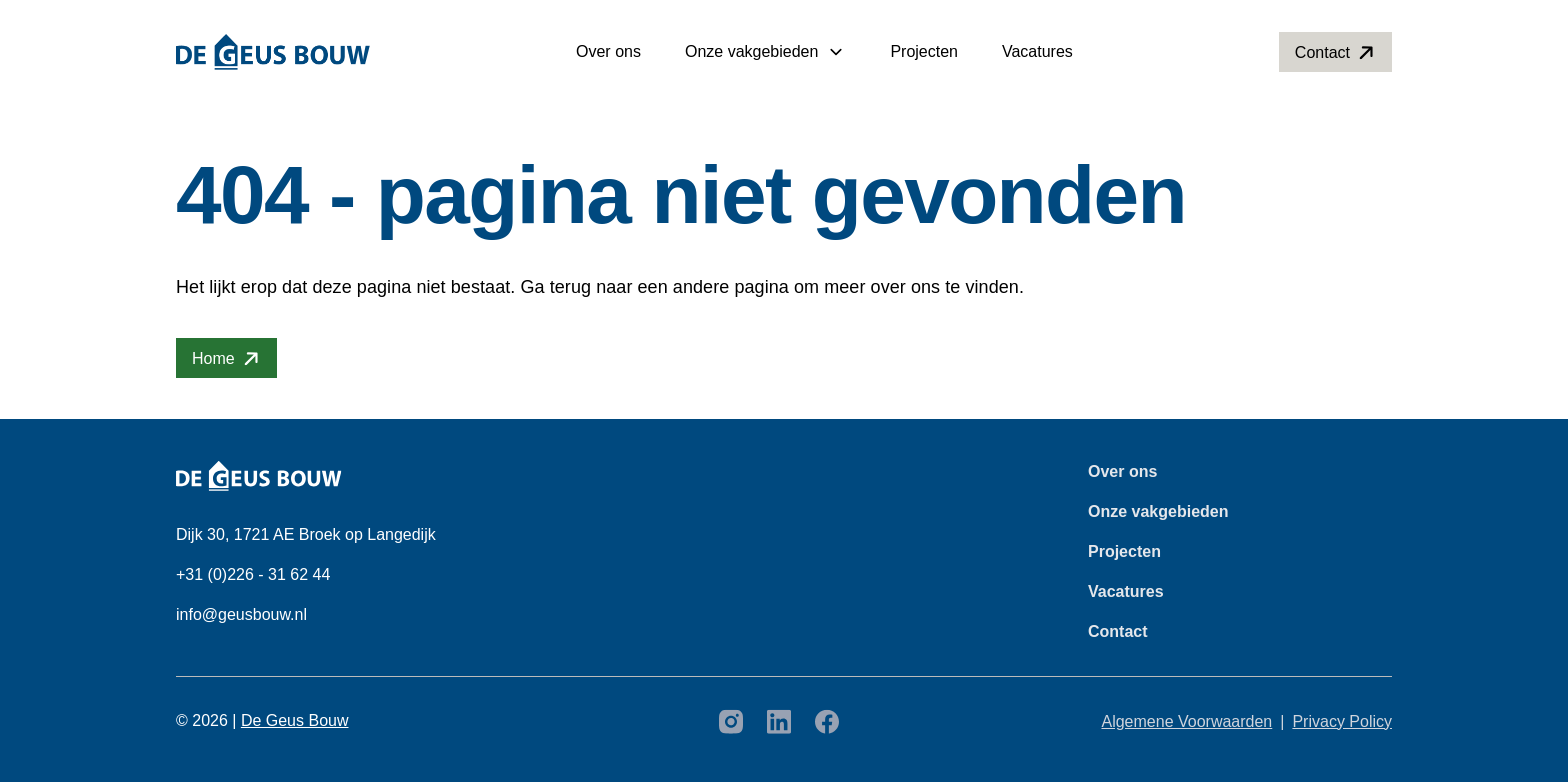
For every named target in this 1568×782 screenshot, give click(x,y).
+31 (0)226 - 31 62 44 (253, 574)
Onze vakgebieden (751, 51)
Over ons (608, 51)
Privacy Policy (1342, 721)
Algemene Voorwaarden (1186, 721)
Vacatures (1037, 51)
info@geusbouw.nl (241, 614)
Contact (1118, 631)
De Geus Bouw (295, 720)
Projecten (924, 51)
